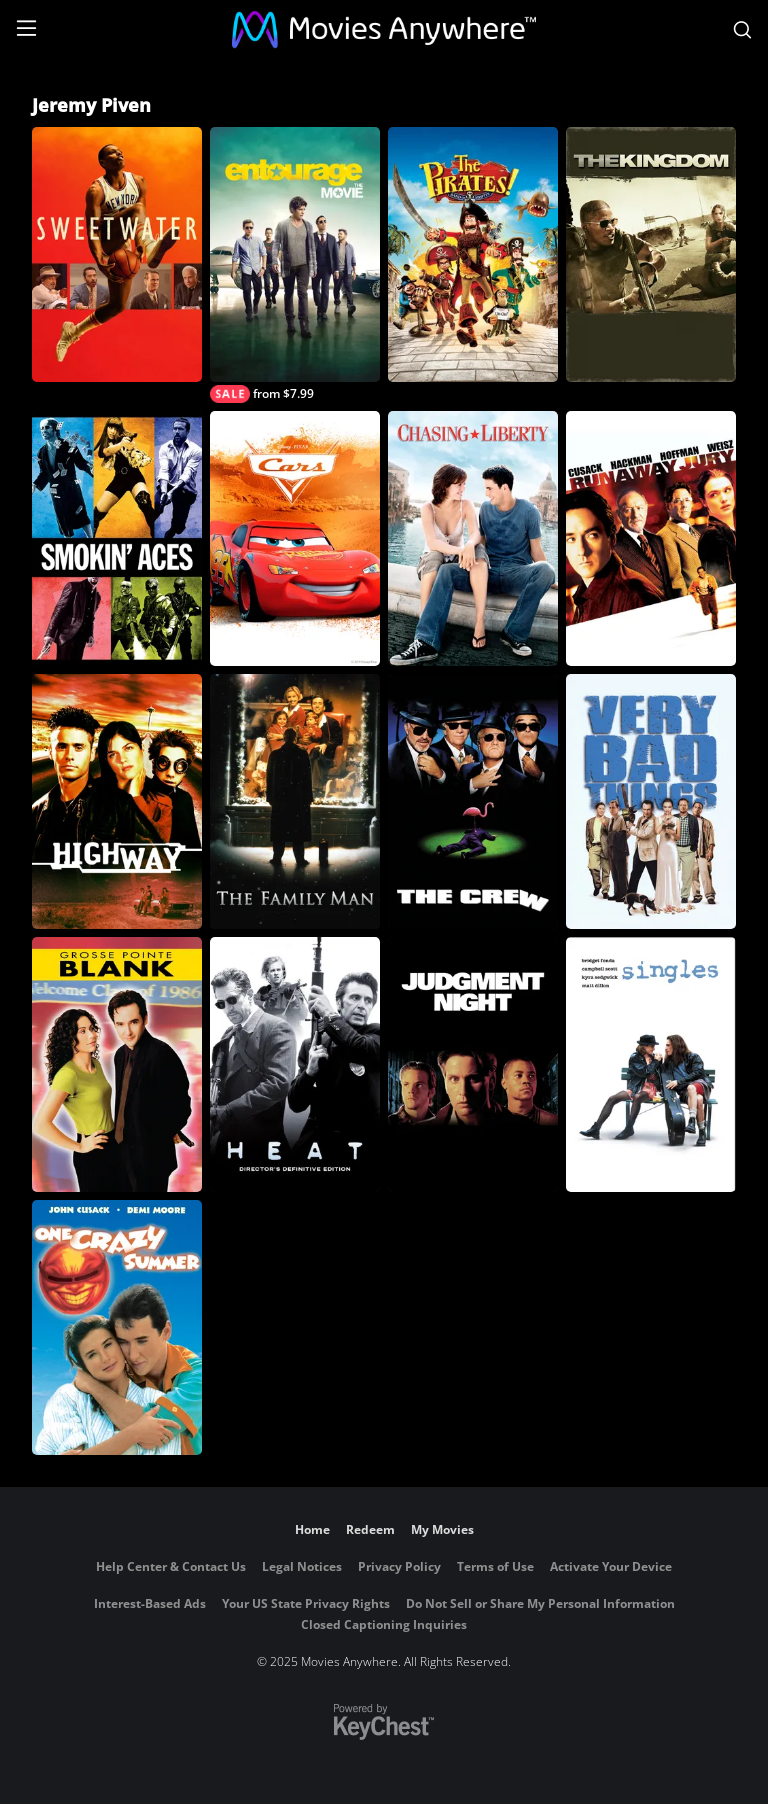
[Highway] (117, 801)
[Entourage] (295, 265)
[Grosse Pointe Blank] (117, 1064)
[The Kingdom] (651, 254)
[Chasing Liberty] (473, 538)
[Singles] (651, 1064)
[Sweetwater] (117, 254)
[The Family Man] (295, 801)
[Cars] (295, 538)
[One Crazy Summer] (117, 1327)
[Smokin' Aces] (117, 538)
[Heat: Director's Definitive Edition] (295, 1064)
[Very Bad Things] (651, 801)
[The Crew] (473, 801)
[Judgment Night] (473, 1064)
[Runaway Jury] (651, 538)
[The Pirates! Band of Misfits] (473, 254)
